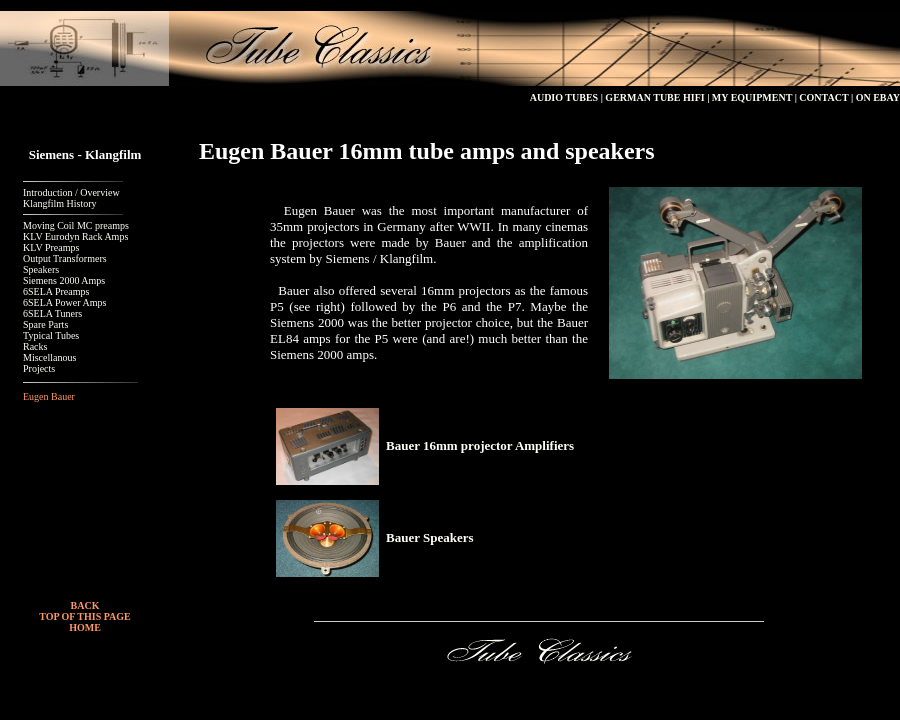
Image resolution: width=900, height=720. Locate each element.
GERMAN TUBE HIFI (654, 97)
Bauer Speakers (430, 537)
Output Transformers (65, 258)
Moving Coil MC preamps (76, 225)
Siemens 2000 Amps (64, 280)
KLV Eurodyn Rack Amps (75, 236)
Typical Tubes (51, 335)
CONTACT (824, 97)
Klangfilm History (60, 203)
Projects (39, 368)
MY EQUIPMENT (750, 97)
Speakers (41, 269)
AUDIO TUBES (564, 97)
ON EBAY (878, 97)
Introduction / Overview (71, 192)
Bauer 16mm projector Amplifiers (480, 445)
